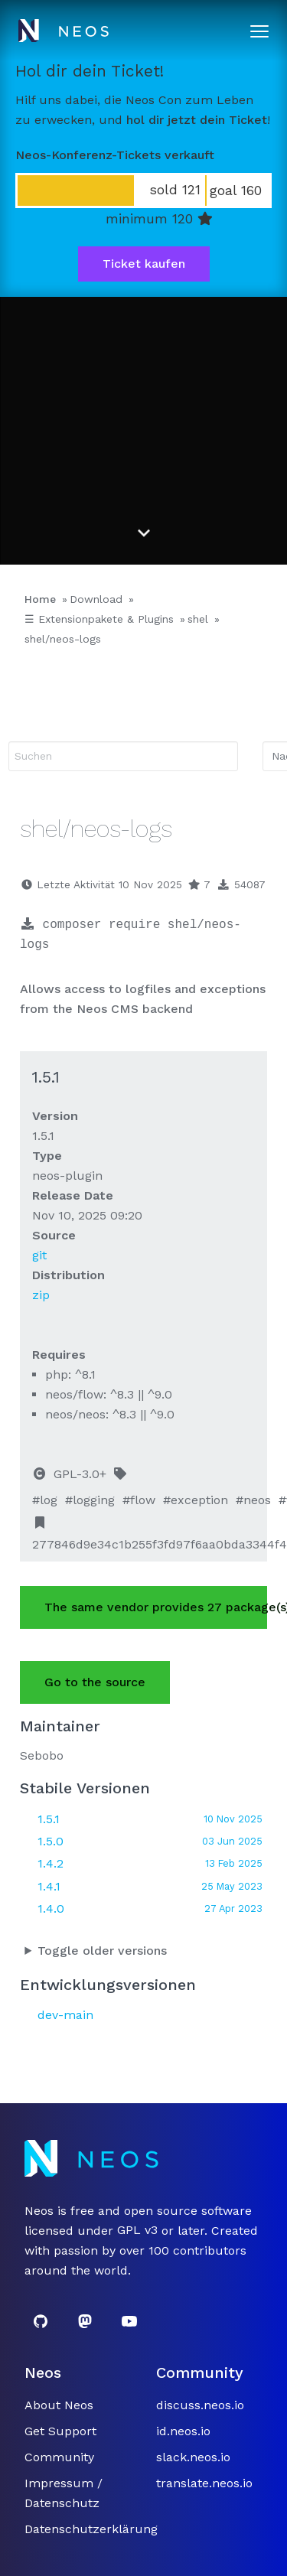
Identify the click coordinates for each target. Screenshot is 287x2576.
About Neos (58, 2405)
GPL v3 (137, 2230)
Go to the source (94, 1682)
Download (96, 599)
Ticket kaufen (144, 263)
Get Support (60, 2431)
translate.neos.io (204, 2483)
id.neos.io (183, 2431)
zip (41, 1295)
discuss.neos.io (200, 2405)
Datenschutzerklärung (91, 2529)
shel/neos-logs (62, 639)
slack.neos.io (193, 2457)
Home (40, 599)
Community (59, 2457)
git (39, 1255)
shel (198, 619)
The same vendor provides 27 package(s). (155, 1607)
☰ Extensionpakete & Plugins (99, 619)
